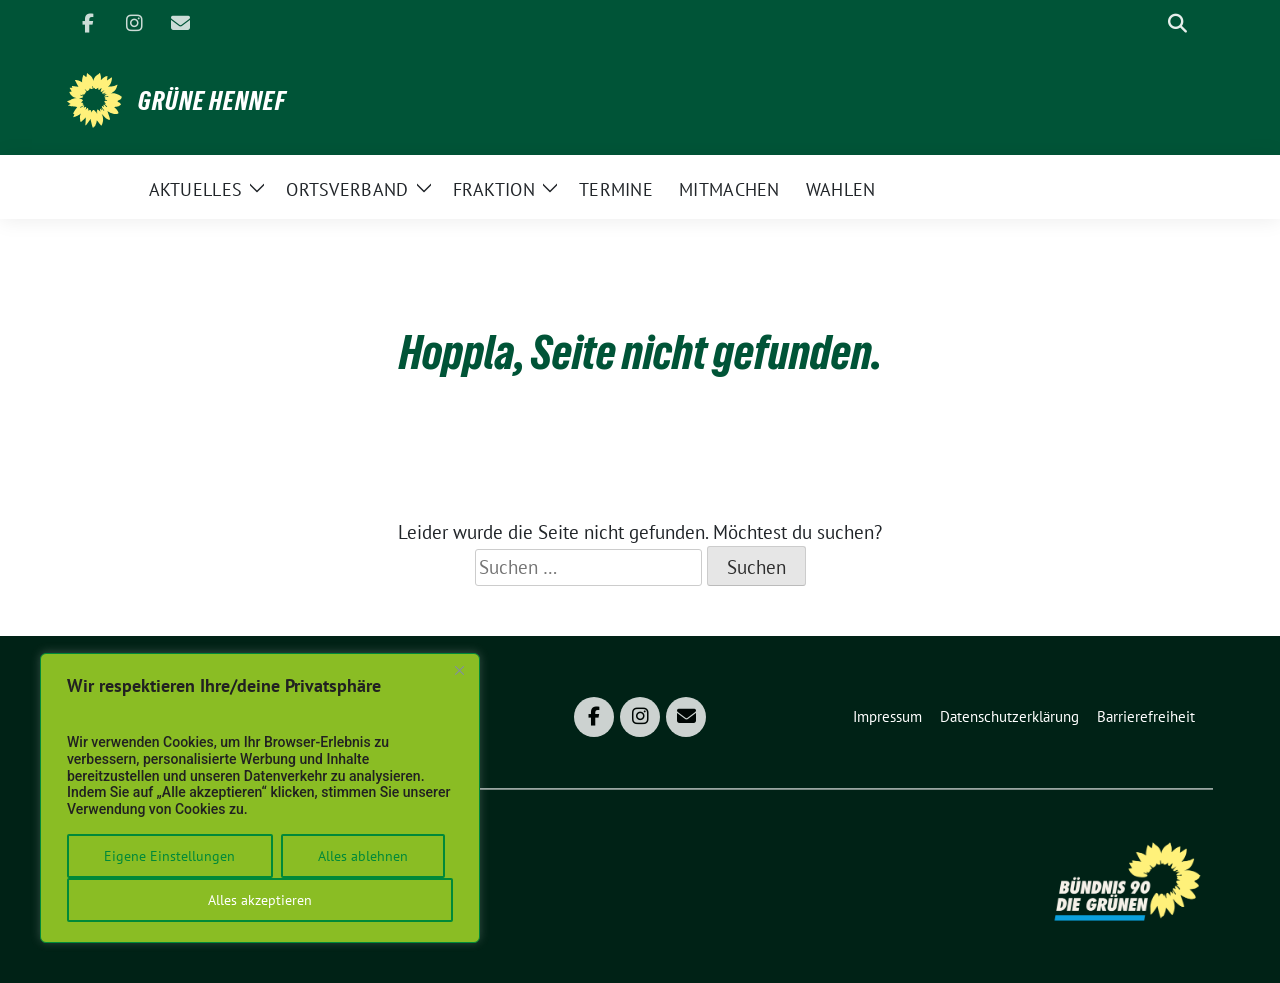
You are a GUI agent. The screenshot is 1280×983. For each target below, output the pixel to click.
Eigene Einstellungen (169, 856)
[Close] (459, 670)
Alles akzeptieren (260, 900)
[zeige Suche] (1177, 23)
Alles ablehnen (363, 856)
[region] (260, 798)
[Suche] (1149, 23)
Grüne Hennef (212, 101)
